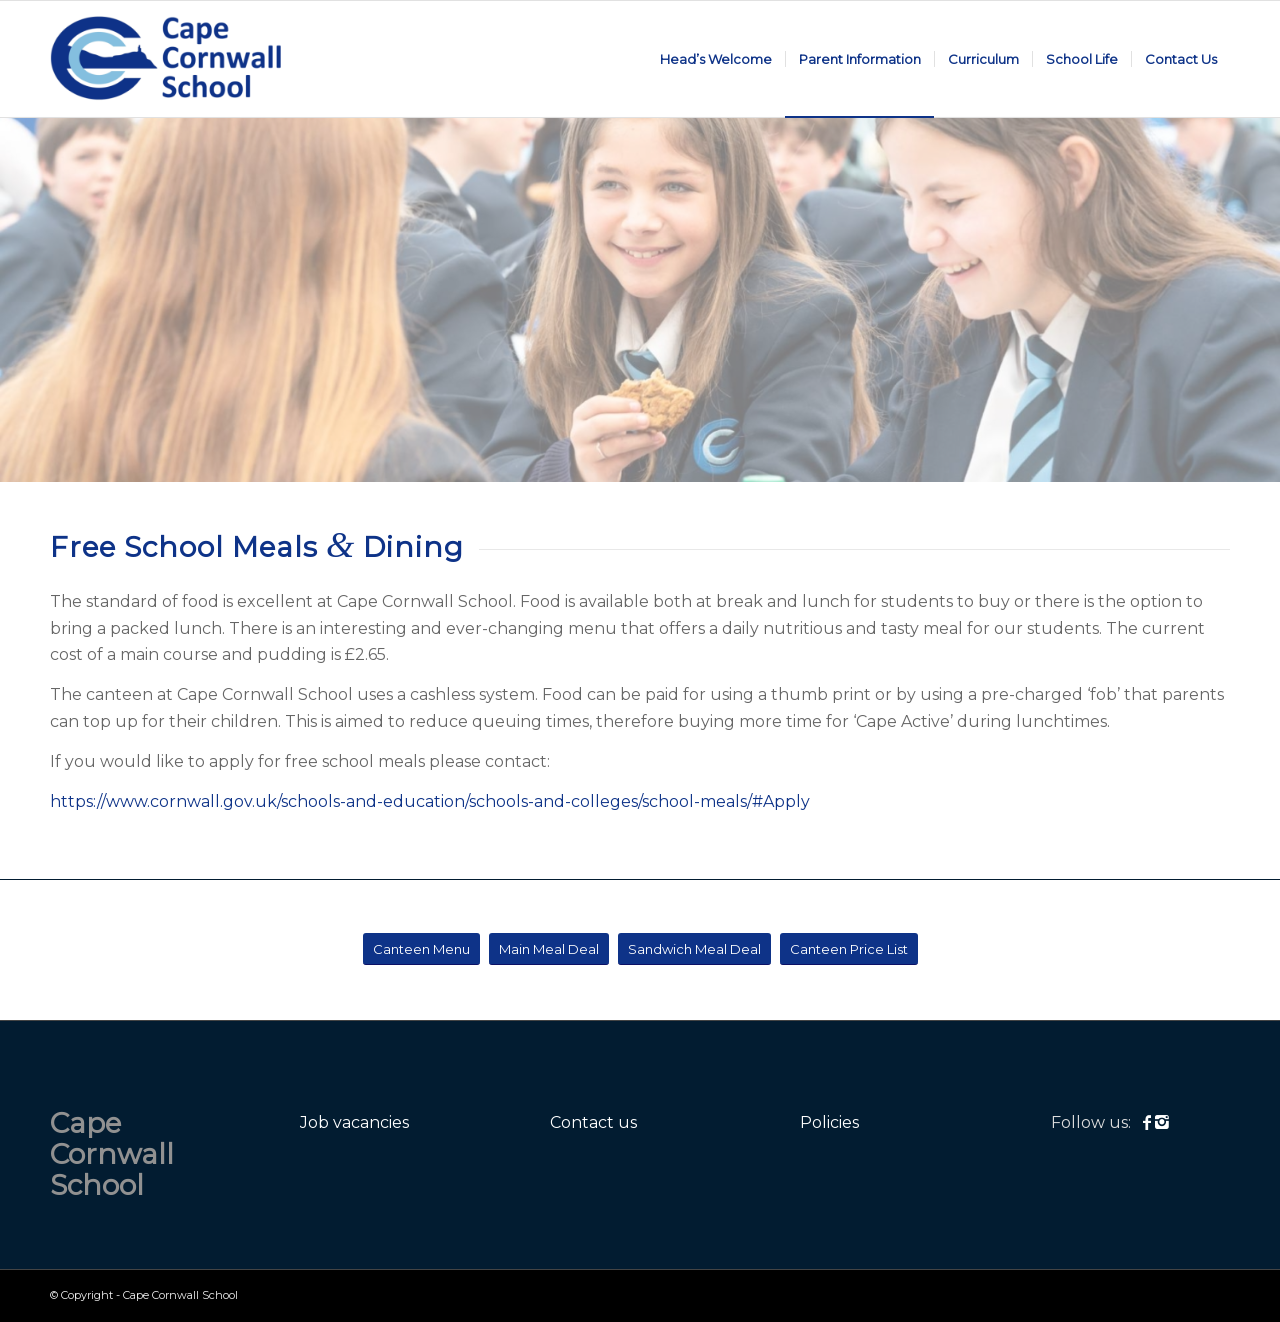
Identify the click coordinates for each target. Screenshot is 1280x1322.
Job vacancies (354, 1122)
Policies (829, 1122)
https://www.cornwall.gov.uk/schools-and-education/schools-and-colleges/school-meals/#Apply (430, 801)
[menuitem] (716, 59)
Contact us (593, 1122)
